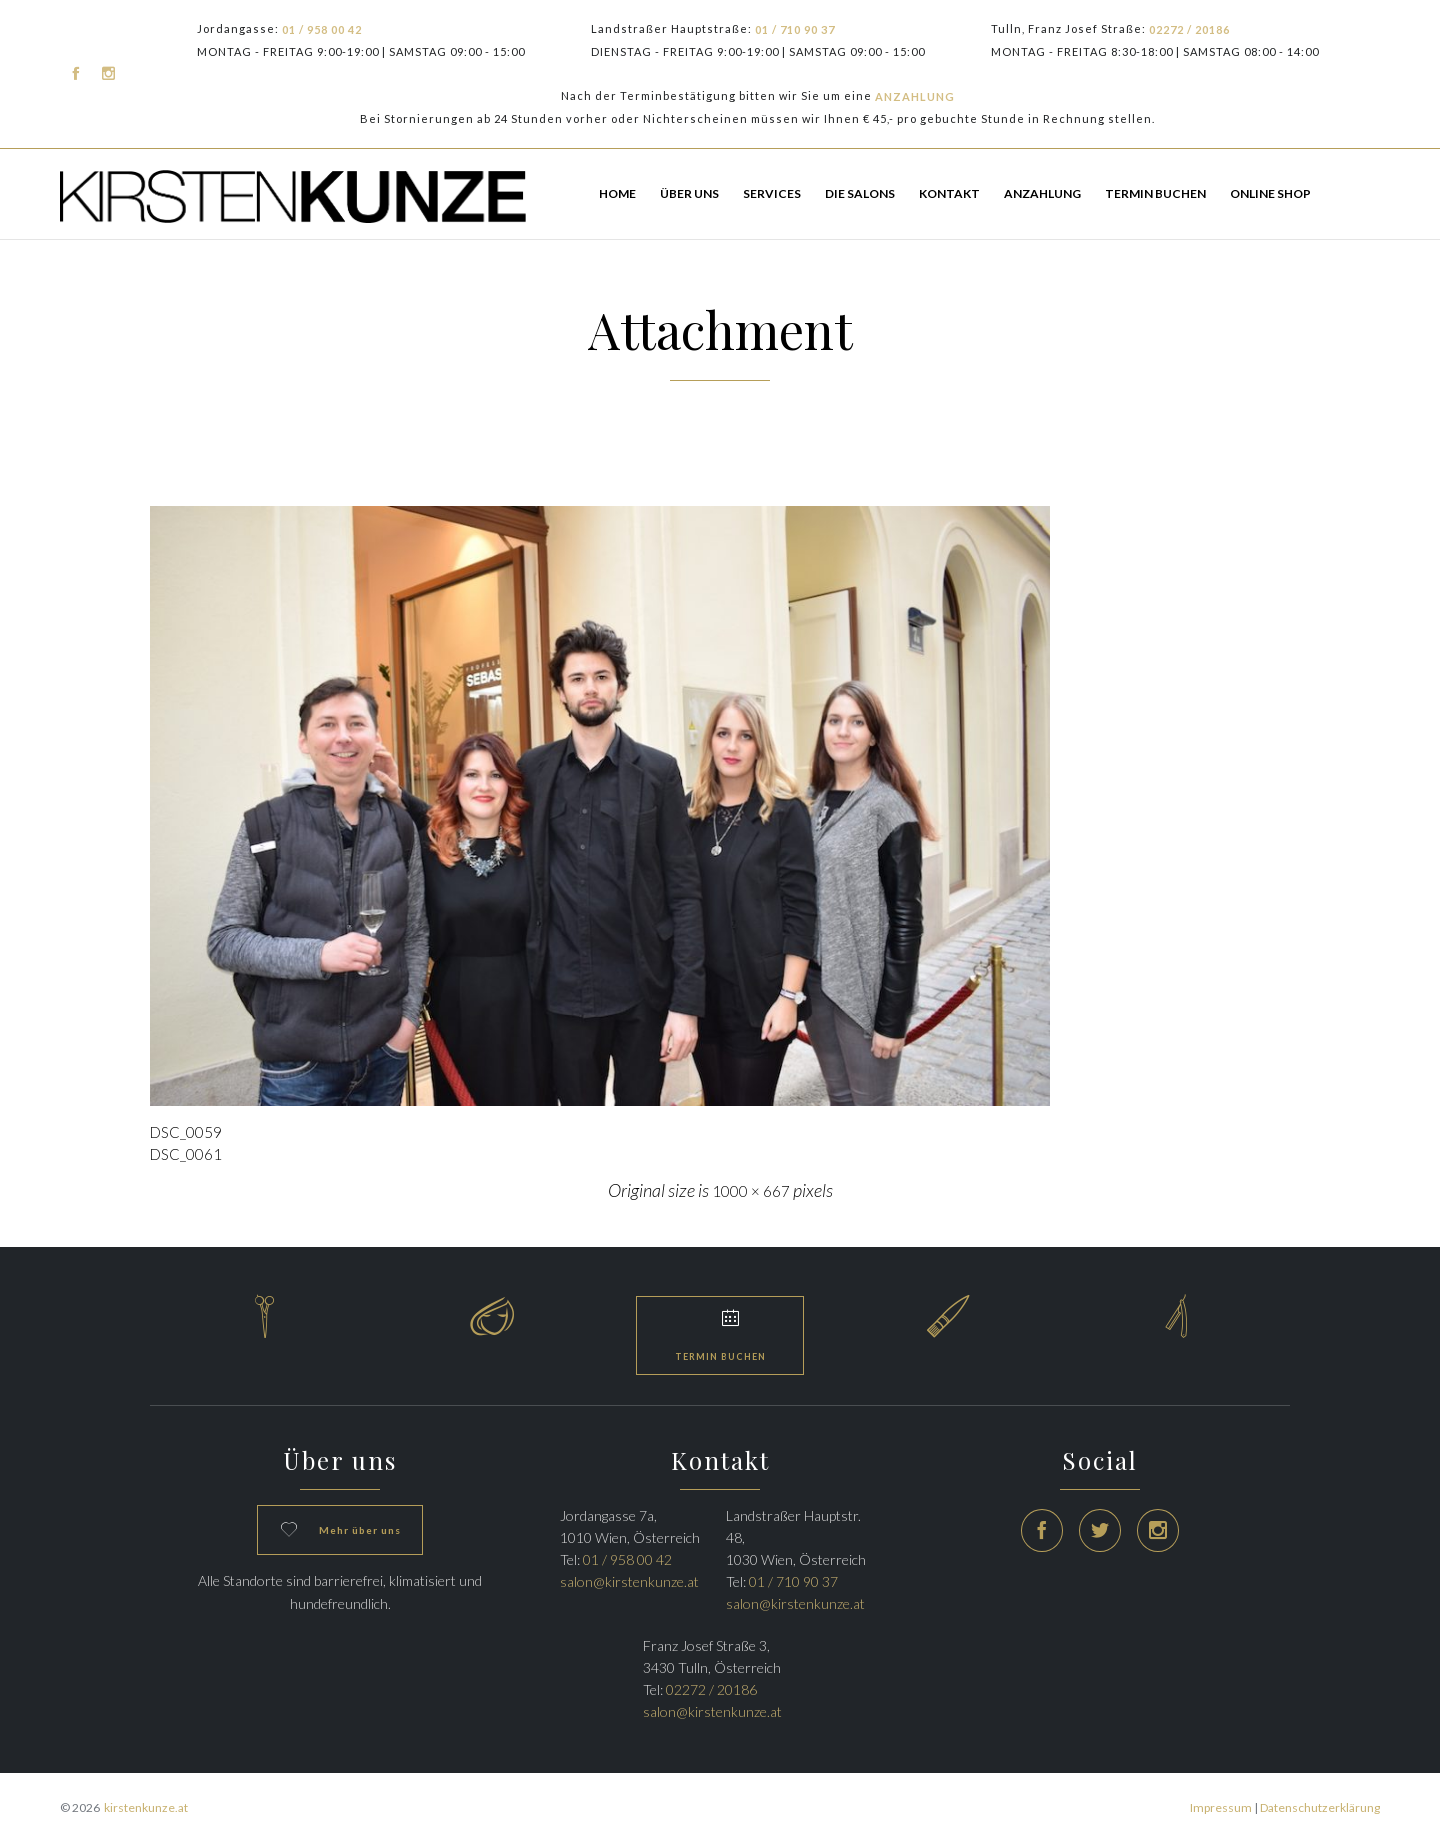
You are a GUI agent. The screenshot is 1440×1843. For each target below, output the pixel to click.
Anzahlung (1042, 193)
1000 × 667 (751, 1191)
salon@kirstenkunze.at (629, 1581)
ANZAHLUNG (915, 96)
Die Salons (860, 193)
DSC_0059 (186, 1132)
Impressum (1221, 1807)
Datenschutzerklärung (1320, 1807)
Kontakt (949, 193)
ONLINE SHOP (1270, 193)
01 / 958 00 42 (322, 29)
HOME (617, 193)
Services (772, 193)
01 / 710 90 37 (795, 29)
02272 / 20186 (1189, 29)
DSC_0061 (186, 1154)
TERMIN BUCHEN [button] (1155, 193)
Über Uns (689, 193)
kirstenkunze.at (146, 1807)
